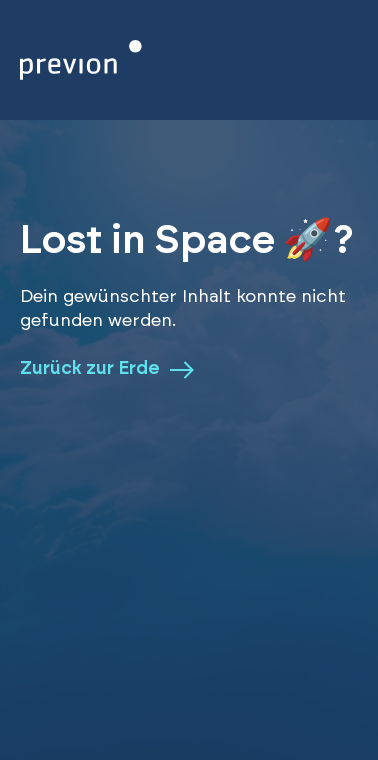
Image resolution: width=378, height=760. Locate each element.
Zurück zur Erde (107, 370)
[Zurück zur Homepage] (81, 60)
